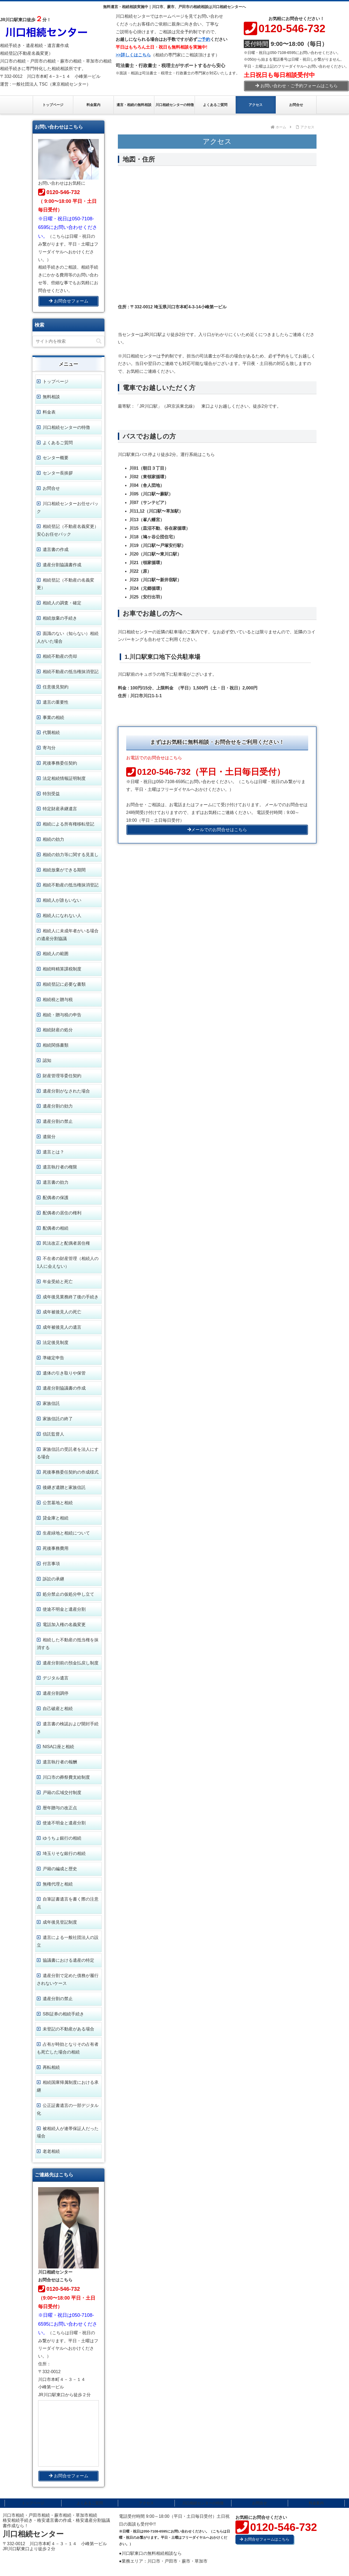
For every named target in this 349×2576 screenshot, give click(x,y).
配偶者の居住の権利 (62, 1213)
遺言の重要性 (55, 702)
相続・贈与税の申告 (62, 1015)
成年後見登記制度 (60, 1922)
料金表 (49, 412)
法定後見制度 (55, 1342)
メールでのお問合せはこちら (217, 829)
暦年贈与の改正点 (60, 1808)
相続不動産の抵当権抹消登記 (71, 671)
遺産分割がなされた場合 (66, 1091)
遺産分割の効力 (58, 1106)
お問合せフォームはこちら (264, 2539)
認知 (47, 1060)
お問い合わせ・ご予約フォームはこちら (296, 85)
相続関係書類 (55, 1045)
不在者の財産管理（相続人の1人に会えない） (68, 1262)
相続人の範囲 (55, 953)
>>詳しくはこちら (133, 55)
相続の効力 (53, 839)
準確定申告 (53, 1357)
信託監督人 (53, 1434)
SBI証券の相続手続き (63, 2014)
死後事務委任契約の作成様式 (71, 1472)
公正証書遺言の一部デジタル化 (68, 2109)
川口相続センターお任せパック (68, 507)
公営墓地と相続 (58, 1502)
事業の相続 (53, 717)
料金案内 (316, 2503)
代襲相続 (51, 732)
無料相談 (51, 396)
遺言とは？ (53, 1152)
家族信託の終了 (58, 1418)
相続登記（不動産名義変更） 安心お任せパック (68, 530)
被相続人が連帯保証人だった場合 (68, 2132)
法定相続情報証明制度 (64, 778)
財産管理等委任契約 (62, 1075)
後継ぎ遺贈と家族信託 (64, 1487)
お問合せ (51, 488)
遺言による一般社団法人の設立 (68, 1941)
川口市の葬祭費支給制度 (66, 1777)
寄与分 (49, 748)
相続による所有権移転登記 (68, 824)
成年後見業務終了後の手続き (71, 1297)
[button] (99, 341)
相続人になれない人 (62, 915)
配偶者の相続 (55, 1228)
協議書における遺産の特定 (68, 1960)
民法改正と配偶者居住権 (66, 1243)
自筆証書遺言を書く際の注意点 (68, 1903)
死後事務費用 (55, 1548)
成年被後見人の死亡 (62, 1312)
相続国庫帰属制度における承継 (68, 2086)
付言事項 (51, 1563)
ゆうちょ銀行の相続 (62, 1838)
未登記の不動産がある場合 (68, 2029)
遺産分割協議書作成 (62, 564)
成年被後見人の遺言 (62, 1327)
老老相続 (51, 2151)
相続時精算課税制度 (62, 969)
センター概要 (55, 457)
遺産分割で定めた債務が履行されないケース (68, 1979)
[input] (68, 341)
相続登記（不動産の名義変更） (65, 584)
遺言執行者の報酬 (60, 1762)
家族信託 (51, 1403)
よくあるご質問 (58, 442)
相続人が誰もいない (62, 900)
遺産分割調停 (55, 1693)
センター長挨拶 (58, 473)
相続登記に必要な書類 (64, 984)
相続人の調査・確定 (62, 603)
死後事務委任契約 (60, 763)
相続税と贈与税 (58, 999)
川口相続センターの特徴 (66, 427)
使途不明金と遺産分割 (64, 1609)
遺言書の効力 (55, 1182)
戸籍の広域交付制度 (62, 1792)
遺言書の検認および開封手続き (68, 1728)
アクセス (146, 2503)
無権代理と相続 (58, 1884)
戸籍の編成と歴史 (60, 1868)
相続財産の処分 (58, 1030)
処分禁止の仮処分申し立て (68, 1594)
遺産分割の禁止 (58, 1121)
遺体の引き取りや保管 (64, 1373)
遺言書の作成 (55, 549)
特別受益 (51, 793)
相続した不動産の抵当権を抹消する (68, 1644)
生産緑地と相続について (66, 1533)
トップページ (55, 381)
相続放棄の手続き (60, 618)
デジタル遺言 (55, 1678)
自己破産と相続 (58, 1708)
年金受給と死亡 (58, 1281)
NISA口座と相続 (58, 1746)
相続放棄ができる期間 (64, 870)
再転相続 (51, 2067)
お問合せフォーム (68, 301)
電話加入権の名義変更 (64, 1624)
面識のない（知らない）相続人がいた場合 (68, 637)
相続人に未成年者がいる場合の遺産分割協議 (68, 935)
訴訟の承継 (53, 1579)
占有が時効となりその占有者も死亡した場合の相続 (68, 2048)
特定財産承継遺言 (60, 808)
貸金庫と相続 (55, 1518)
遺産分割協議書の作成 (64, 1388)
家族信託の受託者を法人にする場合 (68, 1453)
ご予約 (203, 39)
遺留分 (49, 1136)
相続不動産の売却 (60, 656)
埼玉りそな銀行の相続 (64, 1853)
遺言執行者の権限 (60, 1167)
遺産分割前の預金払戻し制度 (71, 1663)
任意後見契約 (55, 687)
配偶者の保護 (55, 1197)
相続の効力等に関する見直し (71, 854)
